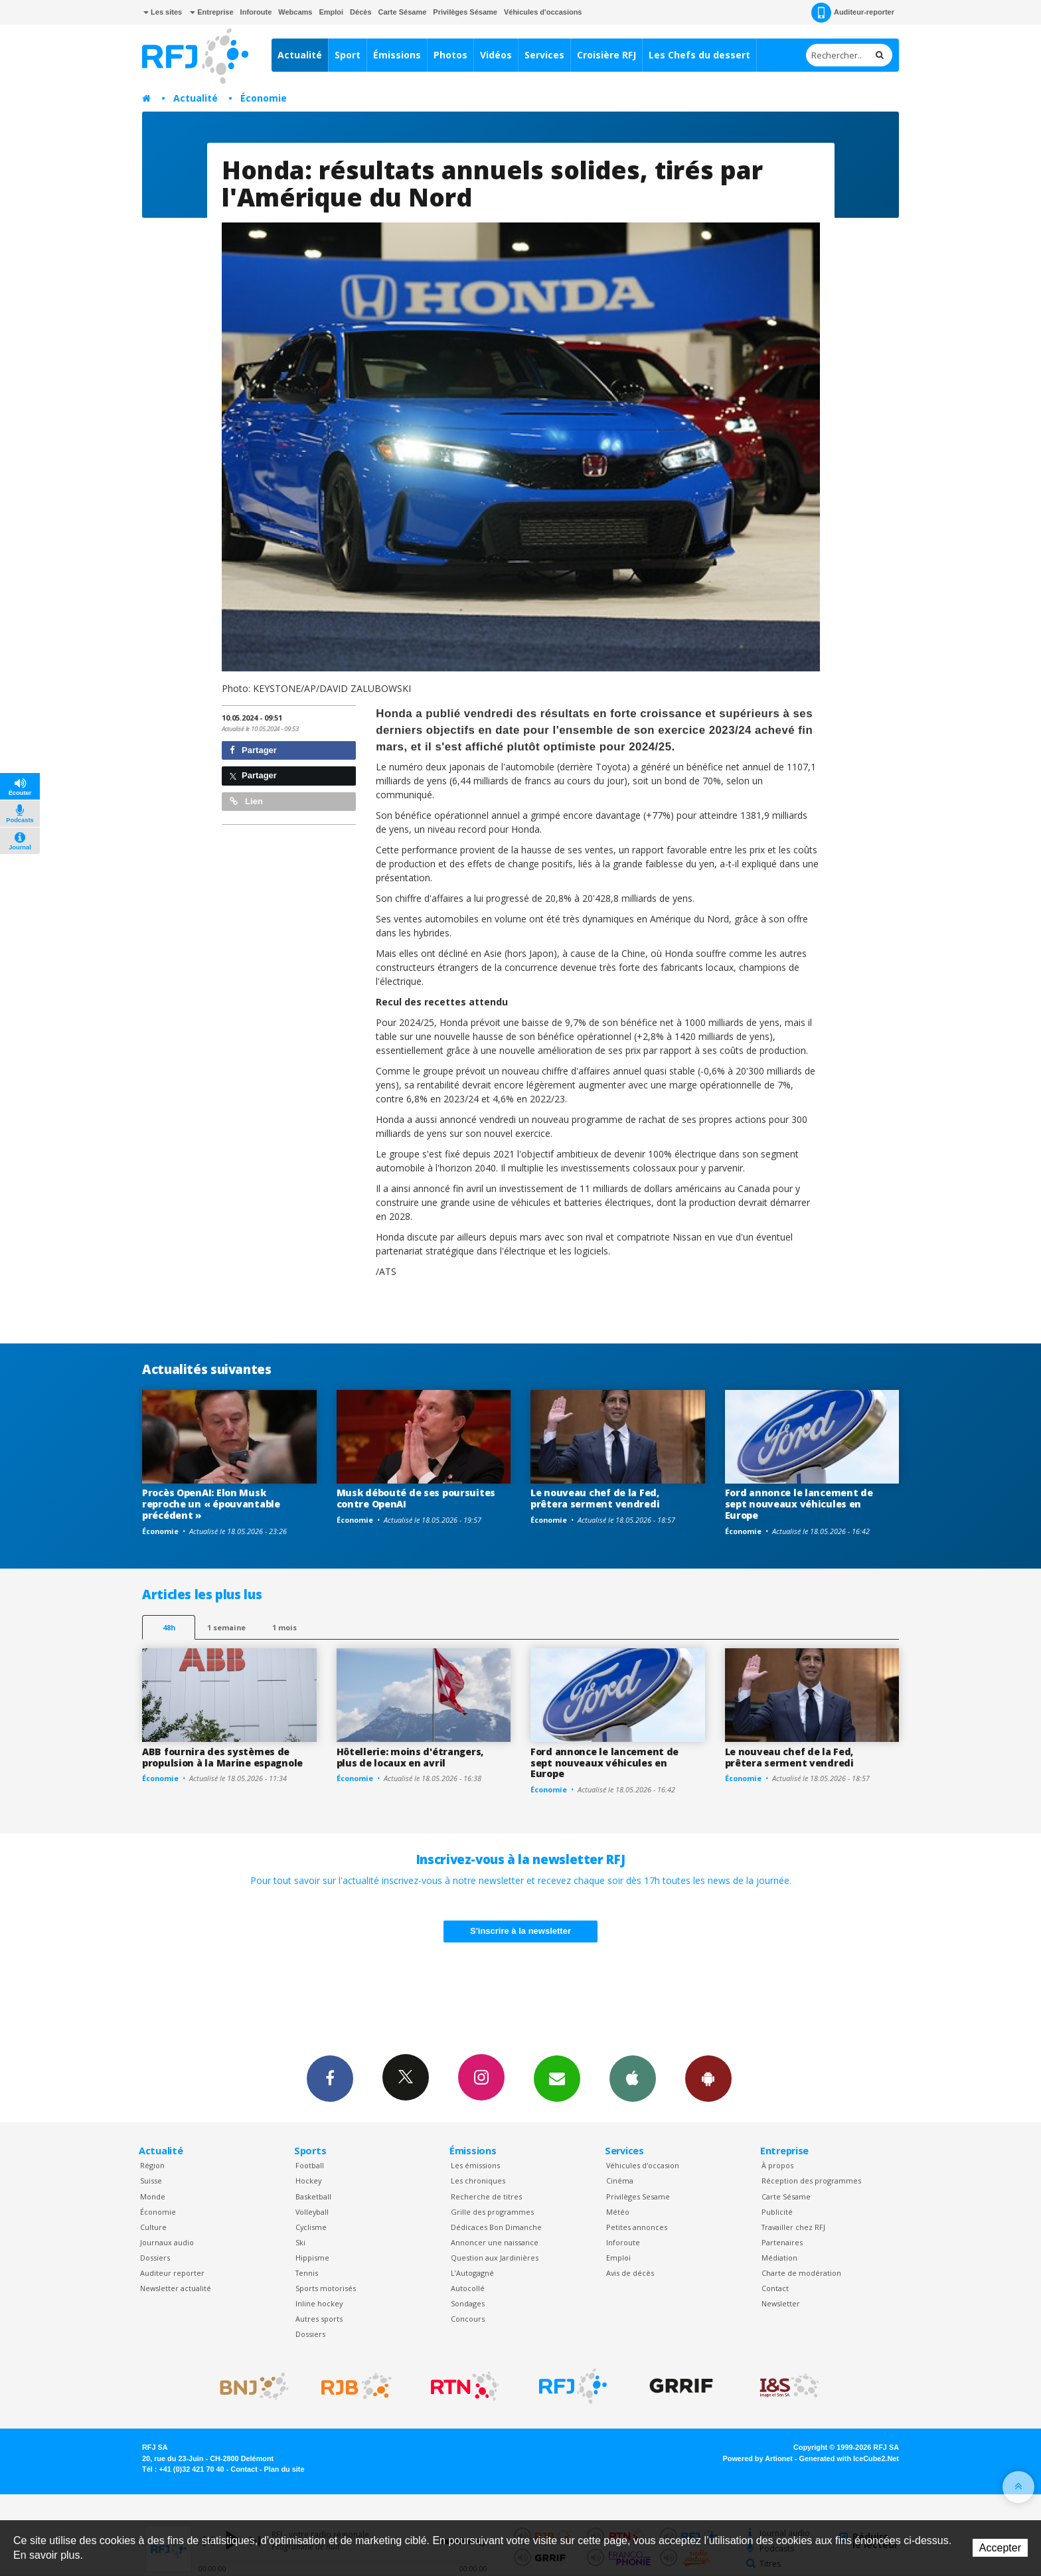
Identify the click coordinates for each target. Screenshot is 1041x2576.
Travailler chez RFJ (793, 2227)
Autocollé (468, 2288)
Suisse (151, 2180)
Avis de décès (630, 2273)
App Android (708, 2078)
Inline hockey (319, 2303)
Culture (153, 2227)
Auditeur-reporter (852, 13)
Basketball (313, 2196)
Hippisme (312, 2257)
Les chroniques (478, 2180)
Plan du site (284, 2469)
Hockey (308, 2180)
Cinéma (619, 2180)
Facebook (330, 2078)
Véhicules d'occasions (543, 12)
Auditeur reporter (172, 2273)
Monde (152, 2196)
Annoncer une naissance (494, 2242)
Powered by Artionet (758, 2458)
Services (544, 54)
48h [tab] (169, 1627)
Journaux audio (167, 2242)
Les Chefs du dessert (699, 54)
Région (152, 2165)
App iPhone (632, 2078)
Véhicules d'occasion (642, 2165)
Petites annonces (636, 2227)
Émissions (397, 54)
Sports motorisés (325, 2288)
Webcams (295, 12)
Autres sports (319, 2318)
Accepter (1000, 2547)
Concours (468, 2318)
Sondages (468, 2303)
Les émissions (475, 2165)
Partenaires (782, 2242)
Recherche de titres (486, 2196)
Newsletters (557, 2078)
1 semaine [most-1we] (226, 1627)
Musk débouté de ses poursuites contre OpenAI (416, 1498)
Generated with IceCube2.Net (849, 2458)
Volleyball (312, 2211)
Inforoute (256, 12)
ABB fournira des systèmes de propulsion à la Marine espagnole (222, 1757)
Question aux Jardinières (494, 2257)
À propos (777, 2165)
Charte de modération (801, 2273)
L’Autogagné (472, 2273)
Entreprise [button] (211, 12)
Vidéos (496, 54)
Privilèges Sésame (465, 12)
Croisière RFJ (606, 54)
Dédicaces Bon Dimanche (496, 2227)
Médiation (779, 2257)
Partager (253, 750)
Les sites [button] (162, 12)
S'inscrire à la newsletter (520, 1931)
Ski (300, 2242)
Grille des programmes (492, 2211)
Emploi (331, 12)
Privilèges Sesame (638, 2196)
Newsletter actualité (175, 2288)
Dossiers (155, 2257)
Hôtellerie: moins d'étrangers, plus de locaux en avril (410, 1757)
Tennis (306, 2273)
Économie (263, 98)
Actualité (300, 54)
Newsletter (780, 2303)
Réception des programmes (811, 2180)
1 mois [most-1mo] (284, 1627)
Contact (775, 2288)
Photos (450, 54)
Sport (347, 54)
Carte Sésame (402, 12)
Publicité (777, 2211)
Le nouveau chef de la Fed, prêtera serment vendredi (594, 1498)
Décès (360, 12)
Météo (617, 2211)
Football (309, 2165)
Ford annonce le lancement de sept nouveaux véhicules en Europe (799, 1503)
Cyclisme (311, 2227)
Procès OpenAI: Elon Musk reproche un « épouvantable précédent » (211, 1503)
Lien (246, 801)
